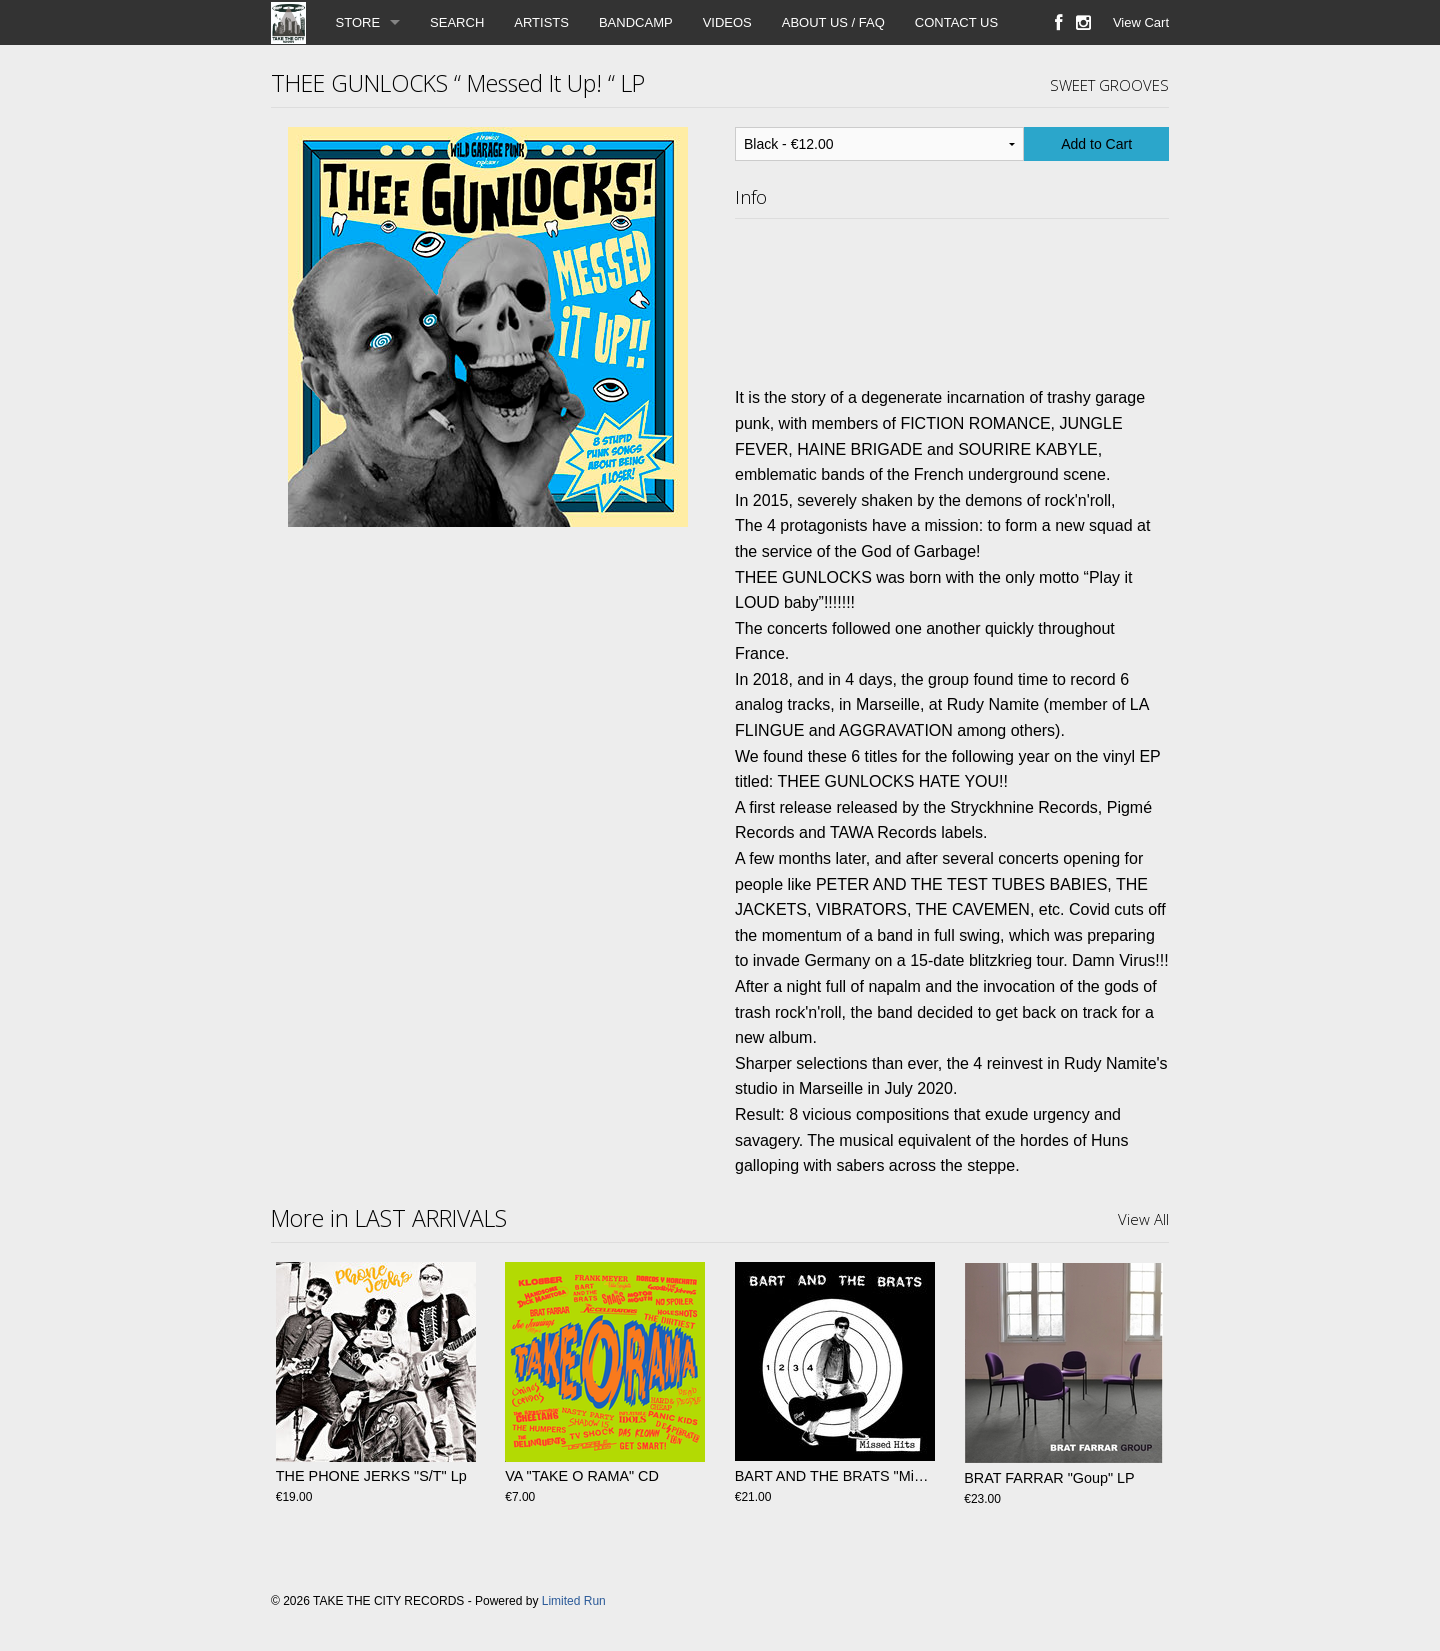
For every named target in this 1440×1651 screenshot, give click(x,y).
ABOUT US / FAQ (833, 22)
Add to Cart (1096, 144)
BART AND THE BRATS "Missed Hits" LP (867, 1478)
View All (1143, 1219)
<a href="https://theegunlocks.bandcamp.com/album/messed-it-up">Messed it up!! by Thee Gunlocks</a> (952, 298)
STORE (358, 22)
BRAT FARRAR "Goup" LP (1049, 1478)
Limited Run (574, 1601)
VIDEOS (727, 22)
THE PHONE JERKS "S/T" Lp (371, 1478)
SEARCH (457, 22)
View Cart (1141, 22)
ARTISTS (541, 22)
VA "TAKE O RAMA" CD (582, 1478)
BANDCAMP (636, 22)
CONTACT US (956, 22)
